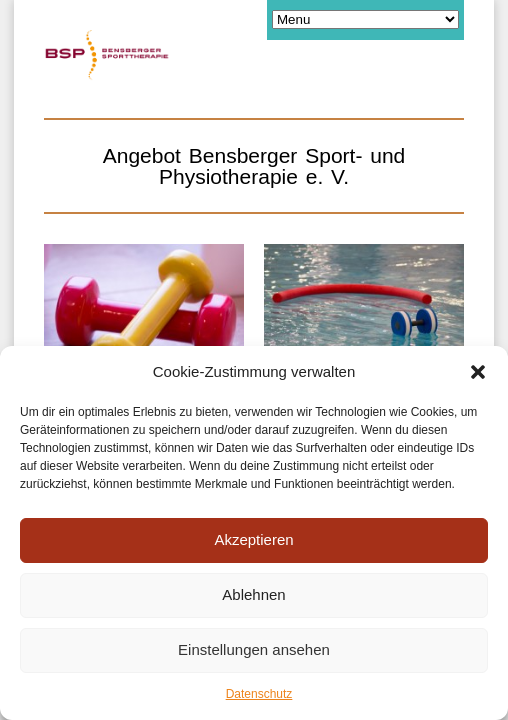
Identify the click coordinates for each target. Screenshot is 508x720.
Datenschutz (259, 694)
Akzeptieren (253, 539)
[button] (478, 372)
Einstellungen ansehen (254, 649)
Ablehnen (253, 594)
